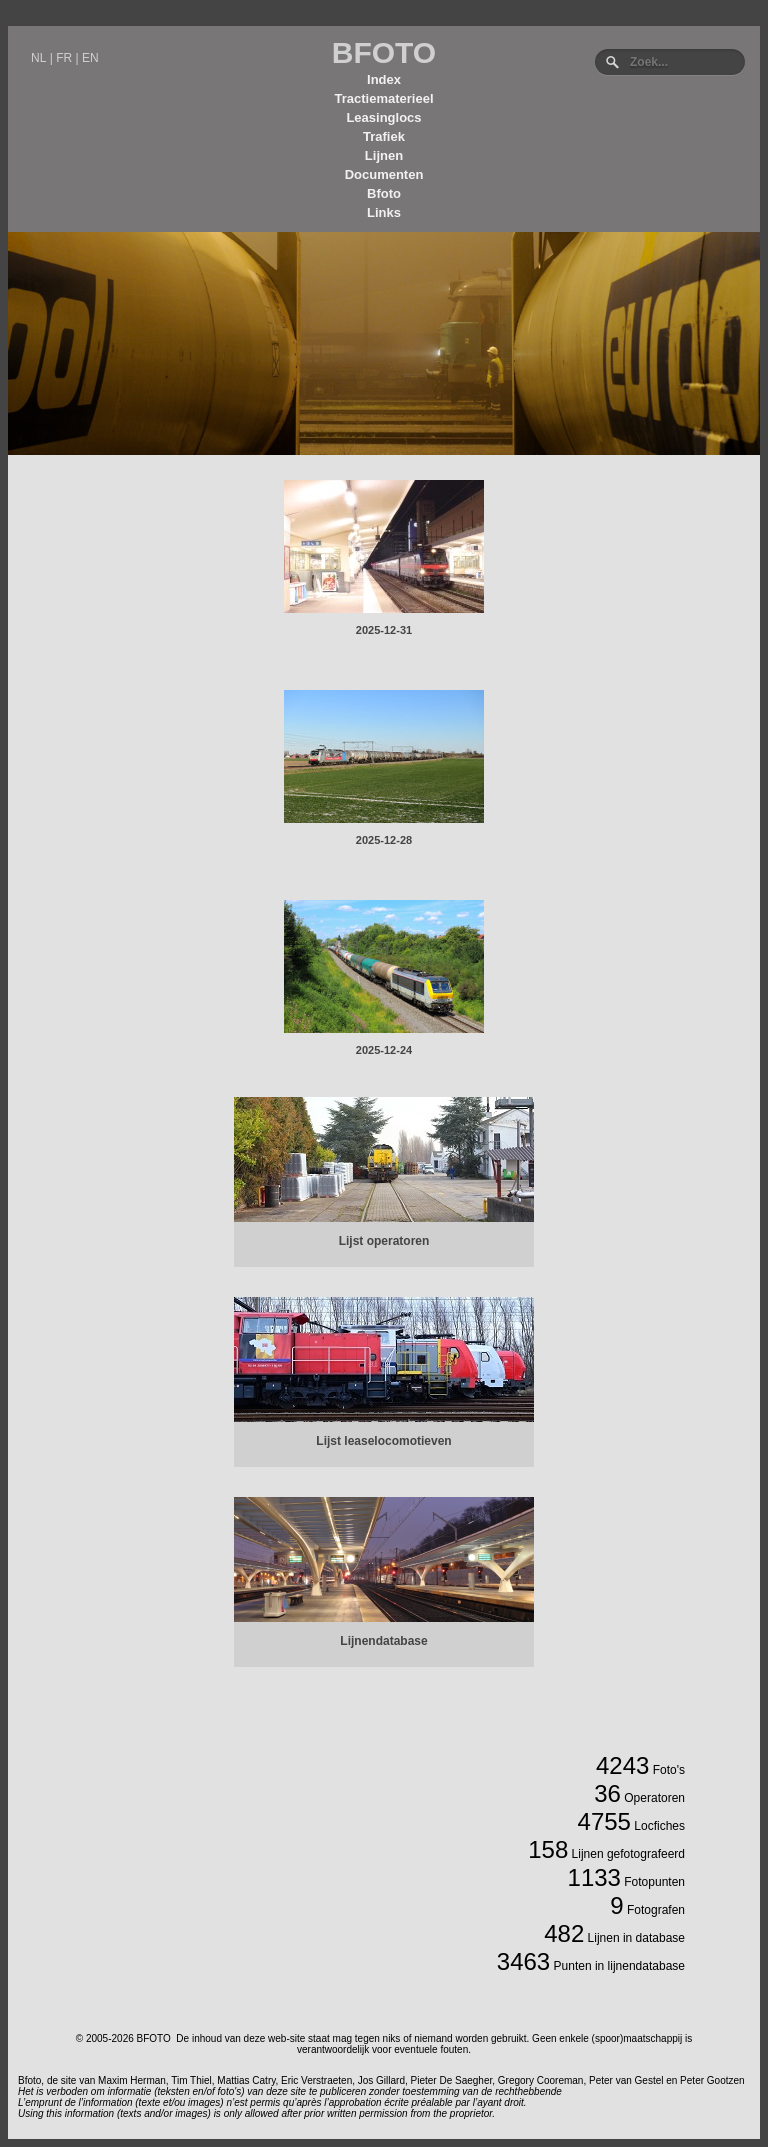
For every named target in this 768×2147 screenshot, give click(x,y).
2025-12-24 (384, 1050)
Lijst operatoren (384, 1241)
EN (90, 58)
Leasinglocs (383, 117)
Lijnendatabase (383, 1641)
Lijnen (384, 155)
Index (384, 79)
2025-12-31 (384, 630)
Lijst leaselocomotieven (383, 1441)
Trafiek (384, 136)
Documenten (384, 174)
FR (64, 58)
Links (384, 212)
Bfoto (384, 193)
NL (38, 58)
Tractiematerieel (383, 98)
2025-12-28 (384, 840)
